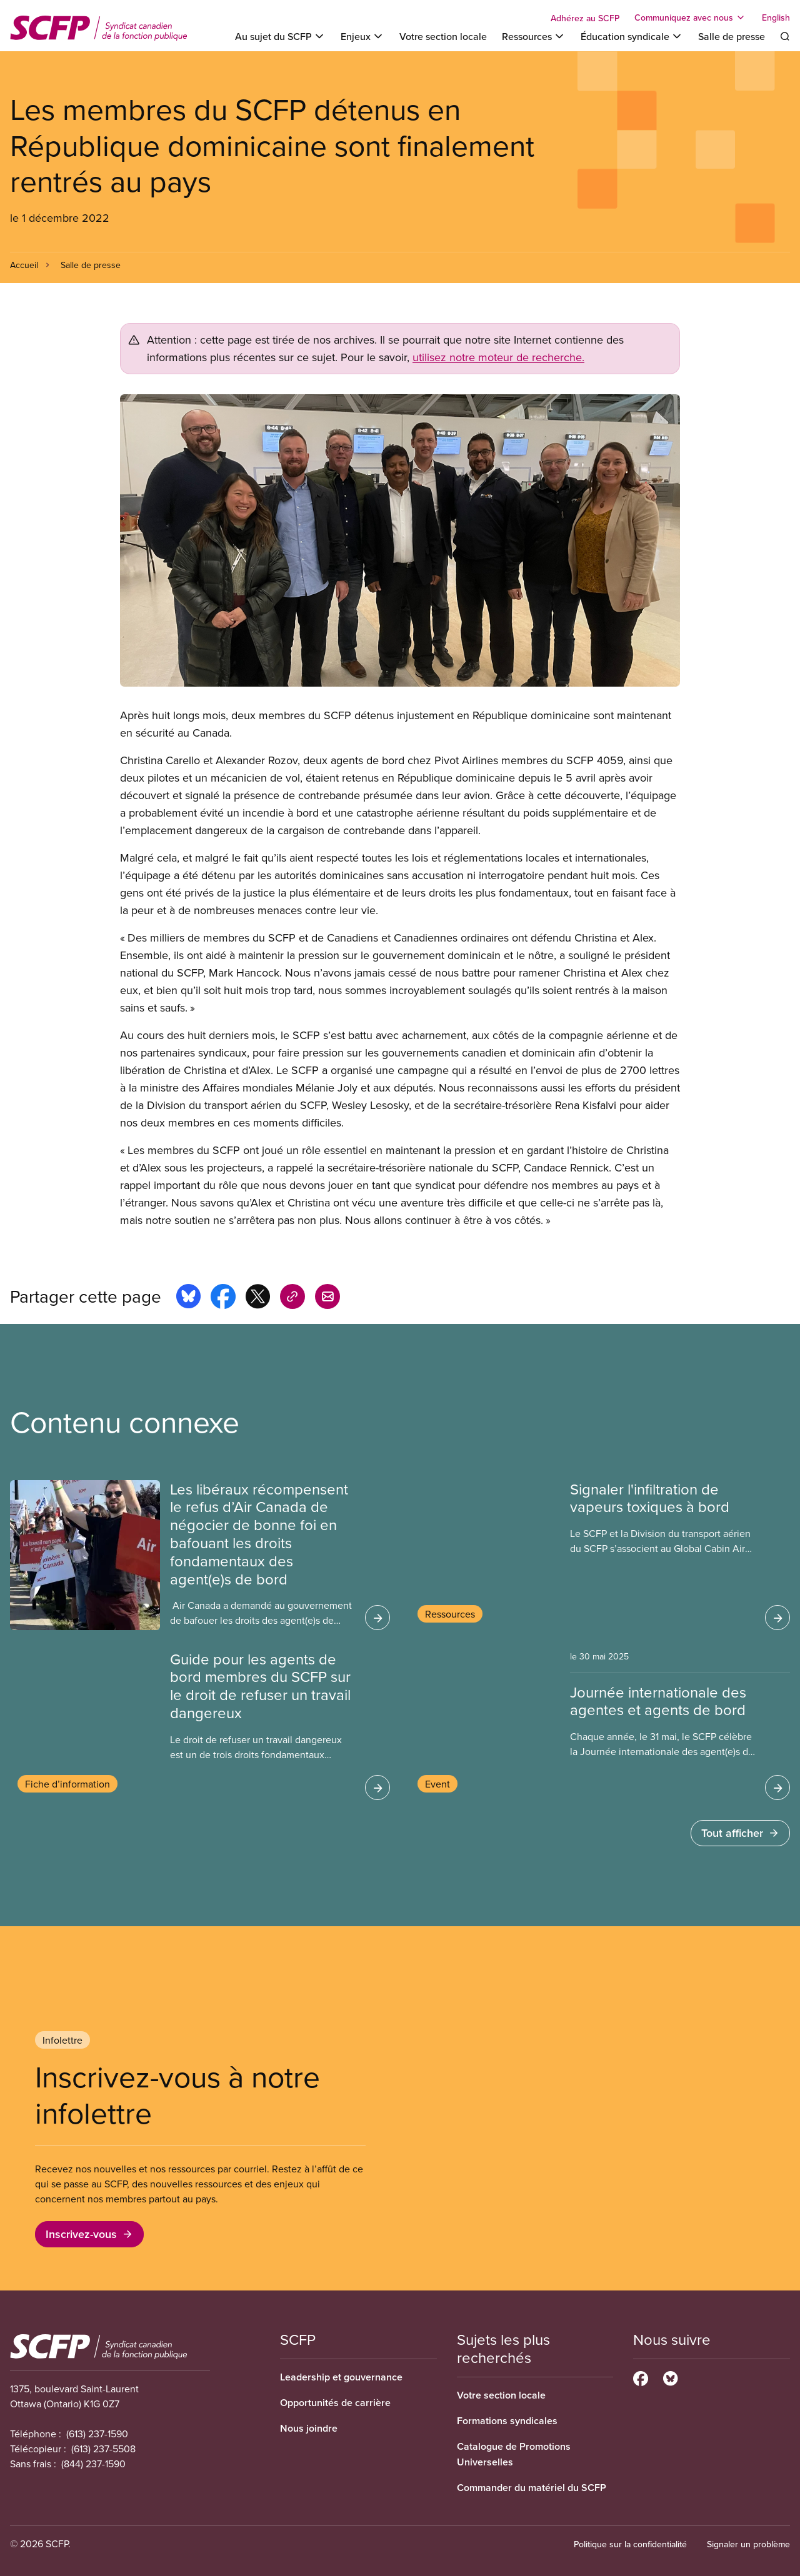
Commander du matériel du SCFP (531, 2487)
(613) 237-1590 (97, 2433)
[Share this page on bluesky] (188, 1298)
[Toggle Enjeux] (362, 36)
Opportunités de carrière (335, 2402)
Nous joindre (309, 2428)
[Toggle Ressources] (534, 36)
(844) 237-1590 (93, 2463)
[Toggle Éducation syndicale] (632, 36)
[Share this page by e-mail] (327, 1298)
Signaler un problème (748, 2544)
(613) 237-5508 (103, 2448)
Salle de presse (731, 36)
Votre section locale (443, 36)
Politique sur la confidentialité (630, 2544)
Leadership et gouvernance (341, 2377)
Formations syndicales (507, 2421)
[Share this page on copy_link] (292, 1298)
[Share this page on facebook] (223, 1298)
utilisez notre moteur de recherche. (498, 357)
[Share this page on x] (258, 1298)
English (776, 17)
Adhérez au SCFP (585, 18)
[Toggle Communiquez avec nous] (690, 17)
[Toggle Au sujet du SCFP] (280, 36)
